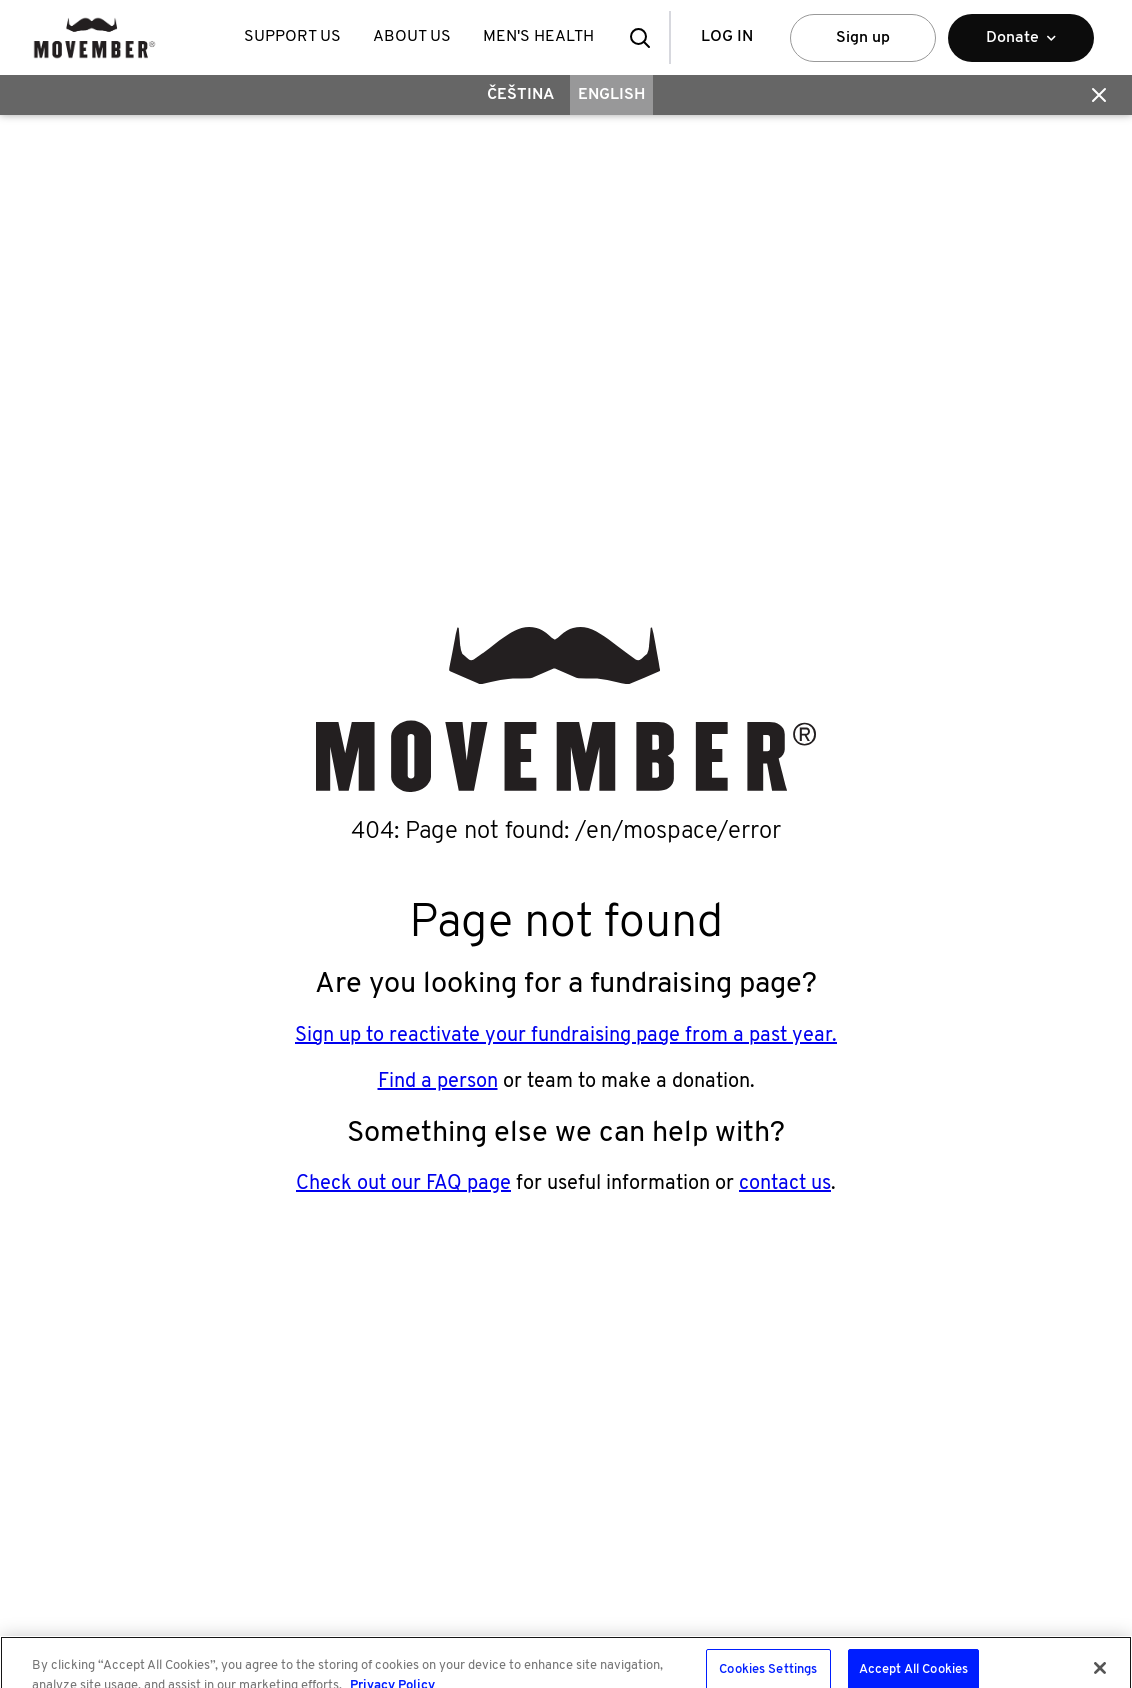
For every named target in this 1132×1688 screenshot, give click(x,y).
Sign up (863, 38)
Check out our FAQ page (403, 1184)
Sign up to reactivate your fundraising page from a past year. (566, 1036)
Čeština (520, 95)
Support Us (292, 37)
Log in (727, 37)
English (611, 95)
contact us (785, 1184)
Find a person (438, 1082)
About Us (412, 37)
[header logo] (94, 37)
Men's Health (538, 37)
